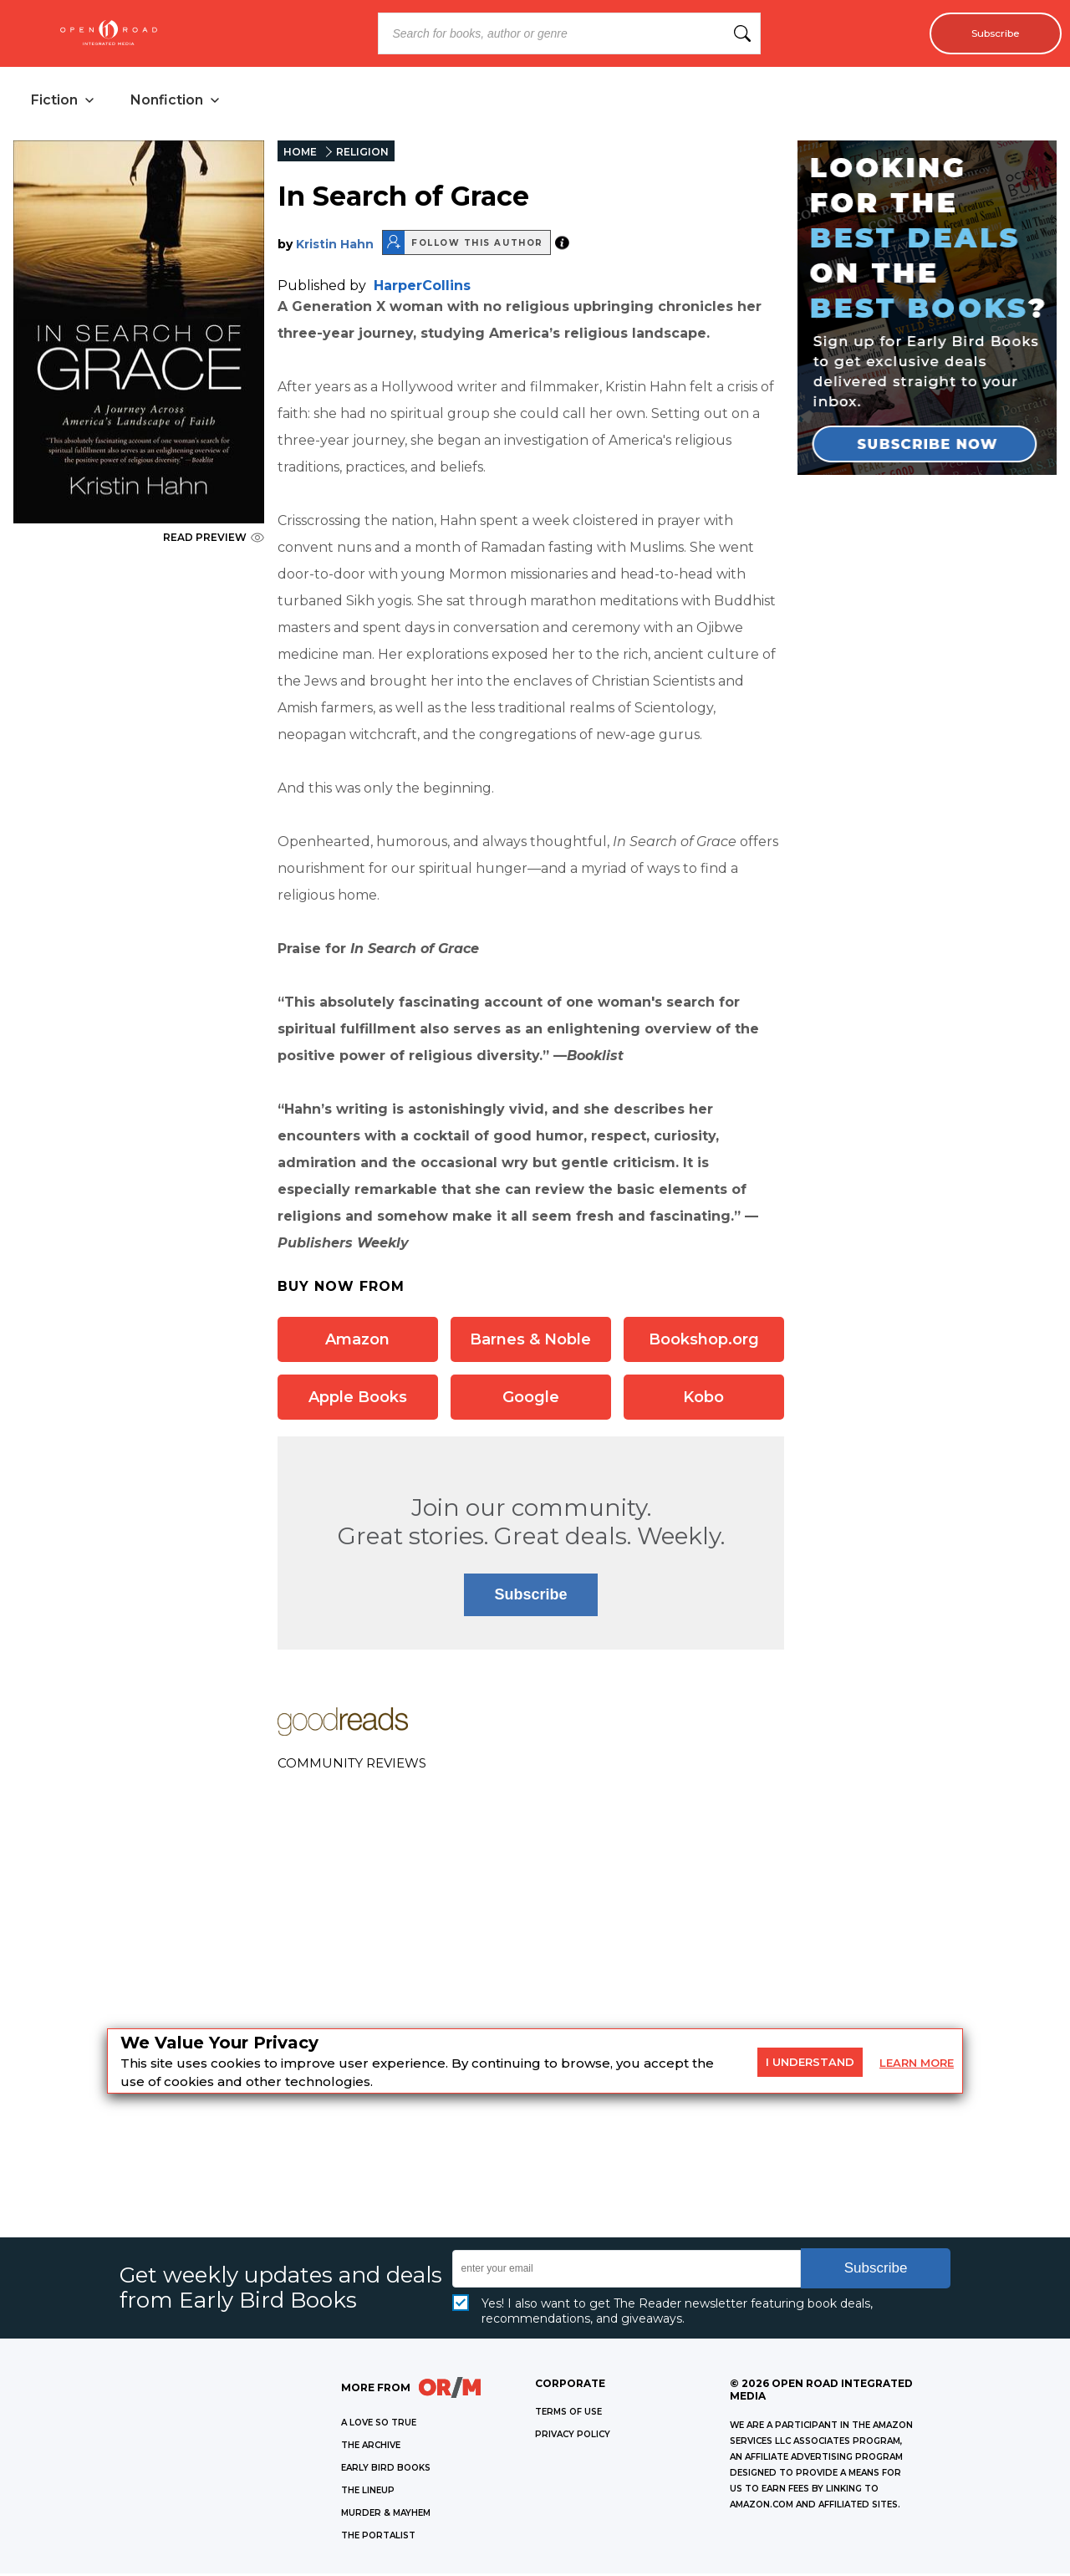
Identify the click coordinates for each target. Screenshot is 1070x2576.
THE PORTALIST (378, 2538)
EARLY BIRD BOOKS (386, 2470)
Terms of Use (568, 2414)
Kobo (703, 1399)
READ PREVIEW (213, 539)
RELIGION (362, 154)
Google (530, 1399)
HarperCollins (422, 288)
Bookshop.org (704, 1342)
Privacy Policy (572, 2436)
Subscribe (988, 33)
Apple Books (357, 1399)
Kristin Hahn (335, 246)
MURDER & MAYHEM (386, 2515)
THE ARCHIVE (370, 2447)
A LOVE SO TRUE (378, 2425)
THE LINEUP (368, 2492)
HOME (300, 154)
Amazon (357, 1342)
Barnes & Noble (530, 1342)
